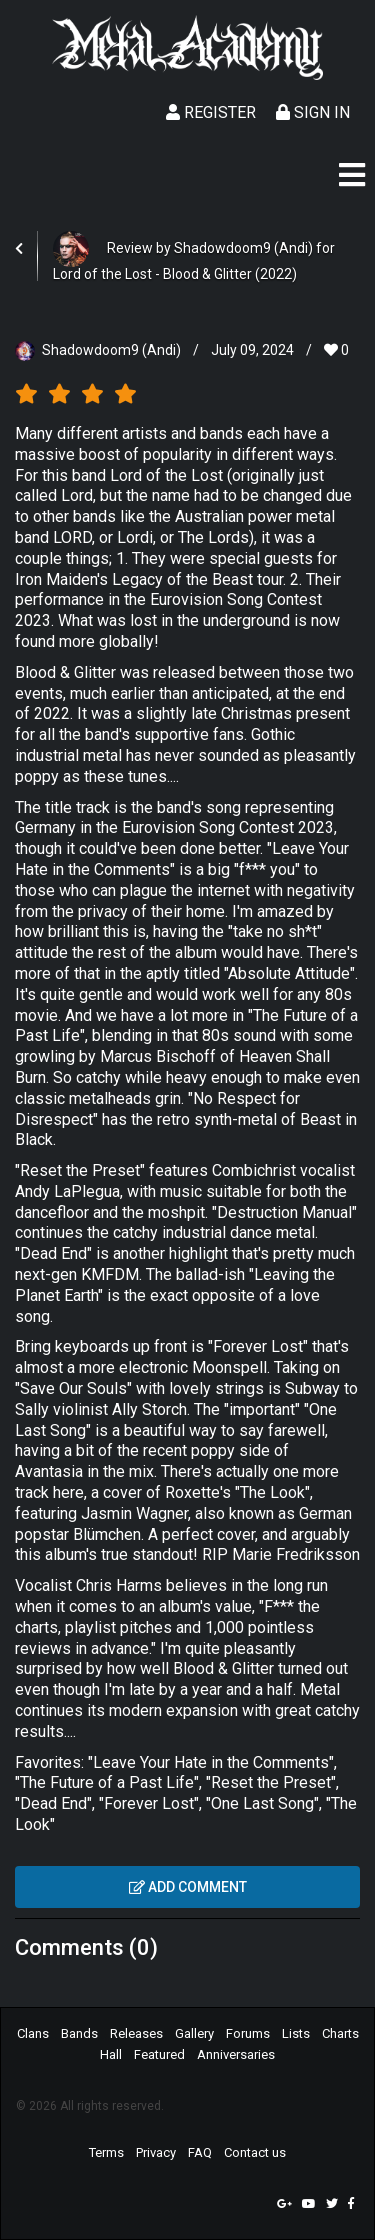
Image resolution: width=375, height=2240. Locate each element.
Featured (159, 2054)
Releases (136, 2033)
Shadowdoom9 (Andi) (111, 350)
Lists (296, 2033)
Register (211, 112)
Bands (79, 2033)
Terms (106, 2152)
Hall (111, 2054)
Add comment (188, 1887)
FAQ (200, 2152)
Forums (248, 2033)
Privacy (156, 2152)
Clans (33, 2033)
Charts (340, 2033)
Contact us (255, 2152)
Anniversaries (236, 2054)
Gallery (194, 2033)
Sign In (313, 112)
